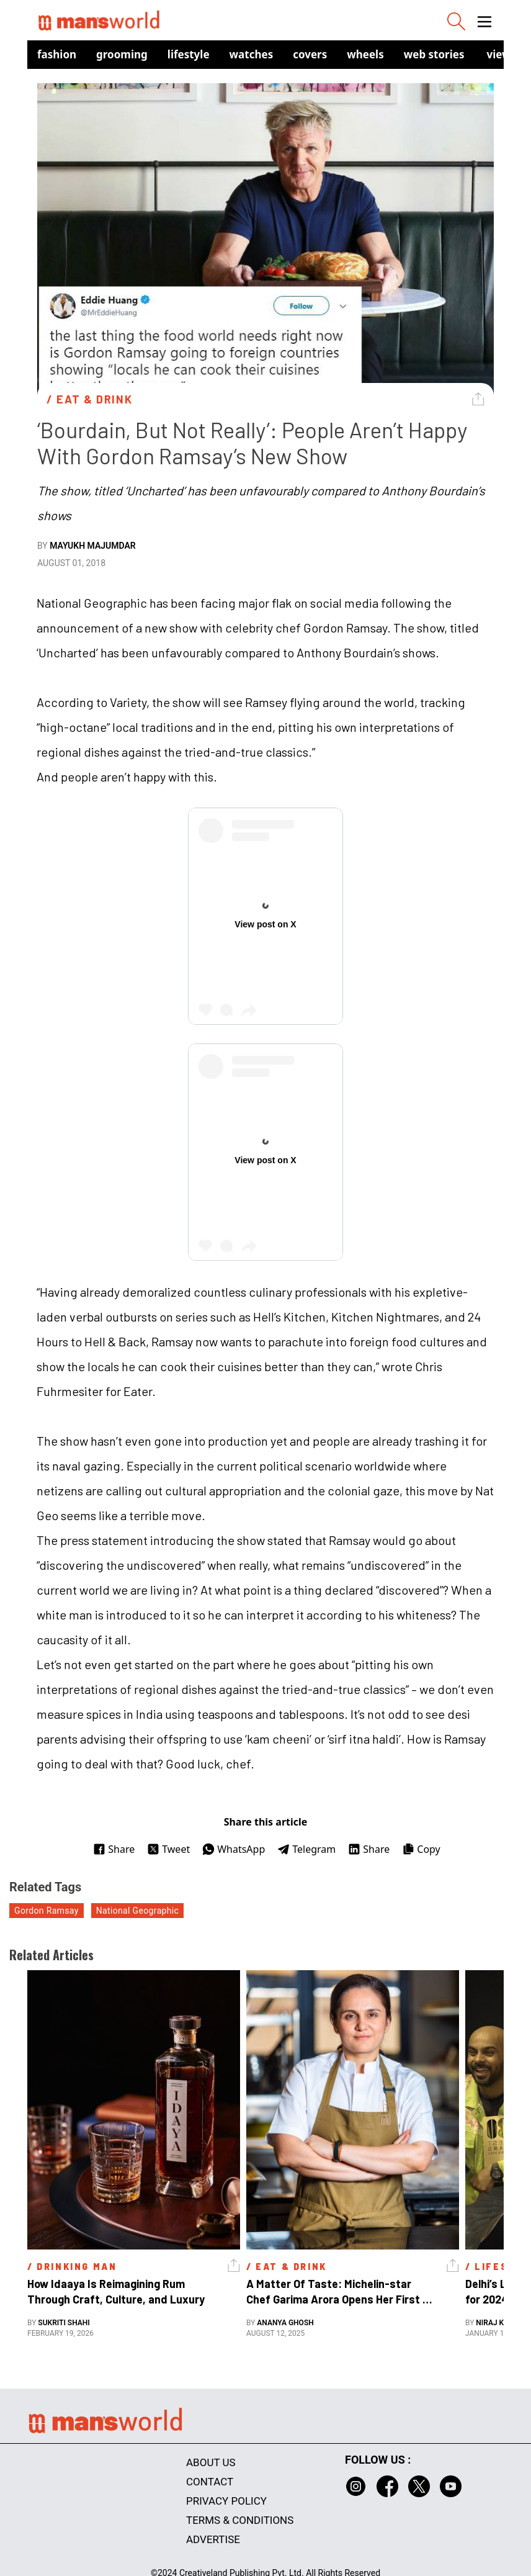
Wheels (365, 54)
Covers (310, 54)
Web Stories (434, 54)
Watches (252, 54)
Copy (421, 1849)
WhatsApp (233, 1849)
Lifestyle (188, 54)
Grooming (122, 54)
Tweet (168, 1849)
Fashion (56, 54)
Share (114, 1849)
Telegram (306, 1849)
